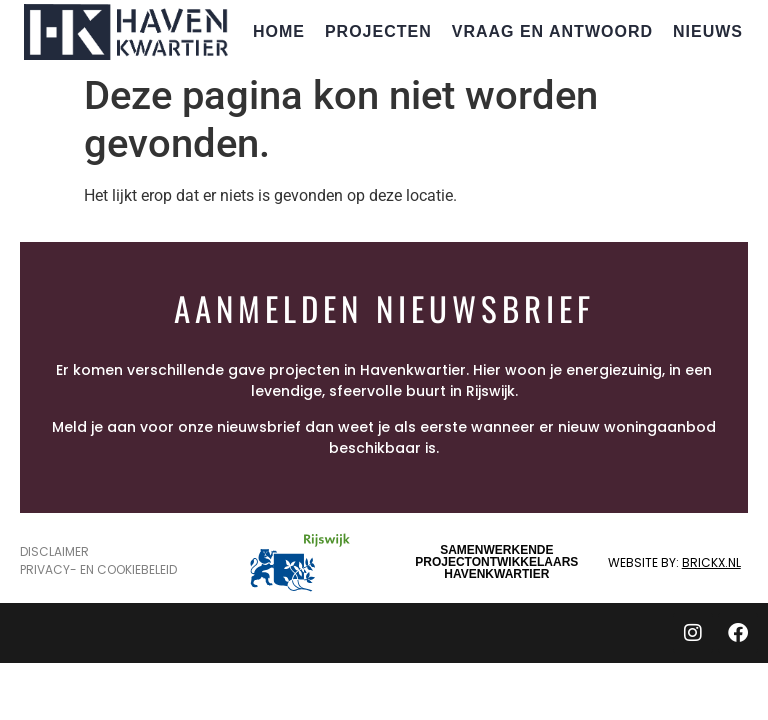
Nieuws (708, 31)
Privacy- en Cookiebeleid (98, 569)
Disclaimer (54, 551)
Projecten (378, 31)
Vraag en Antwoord (552, 31)
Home (279, 31)
